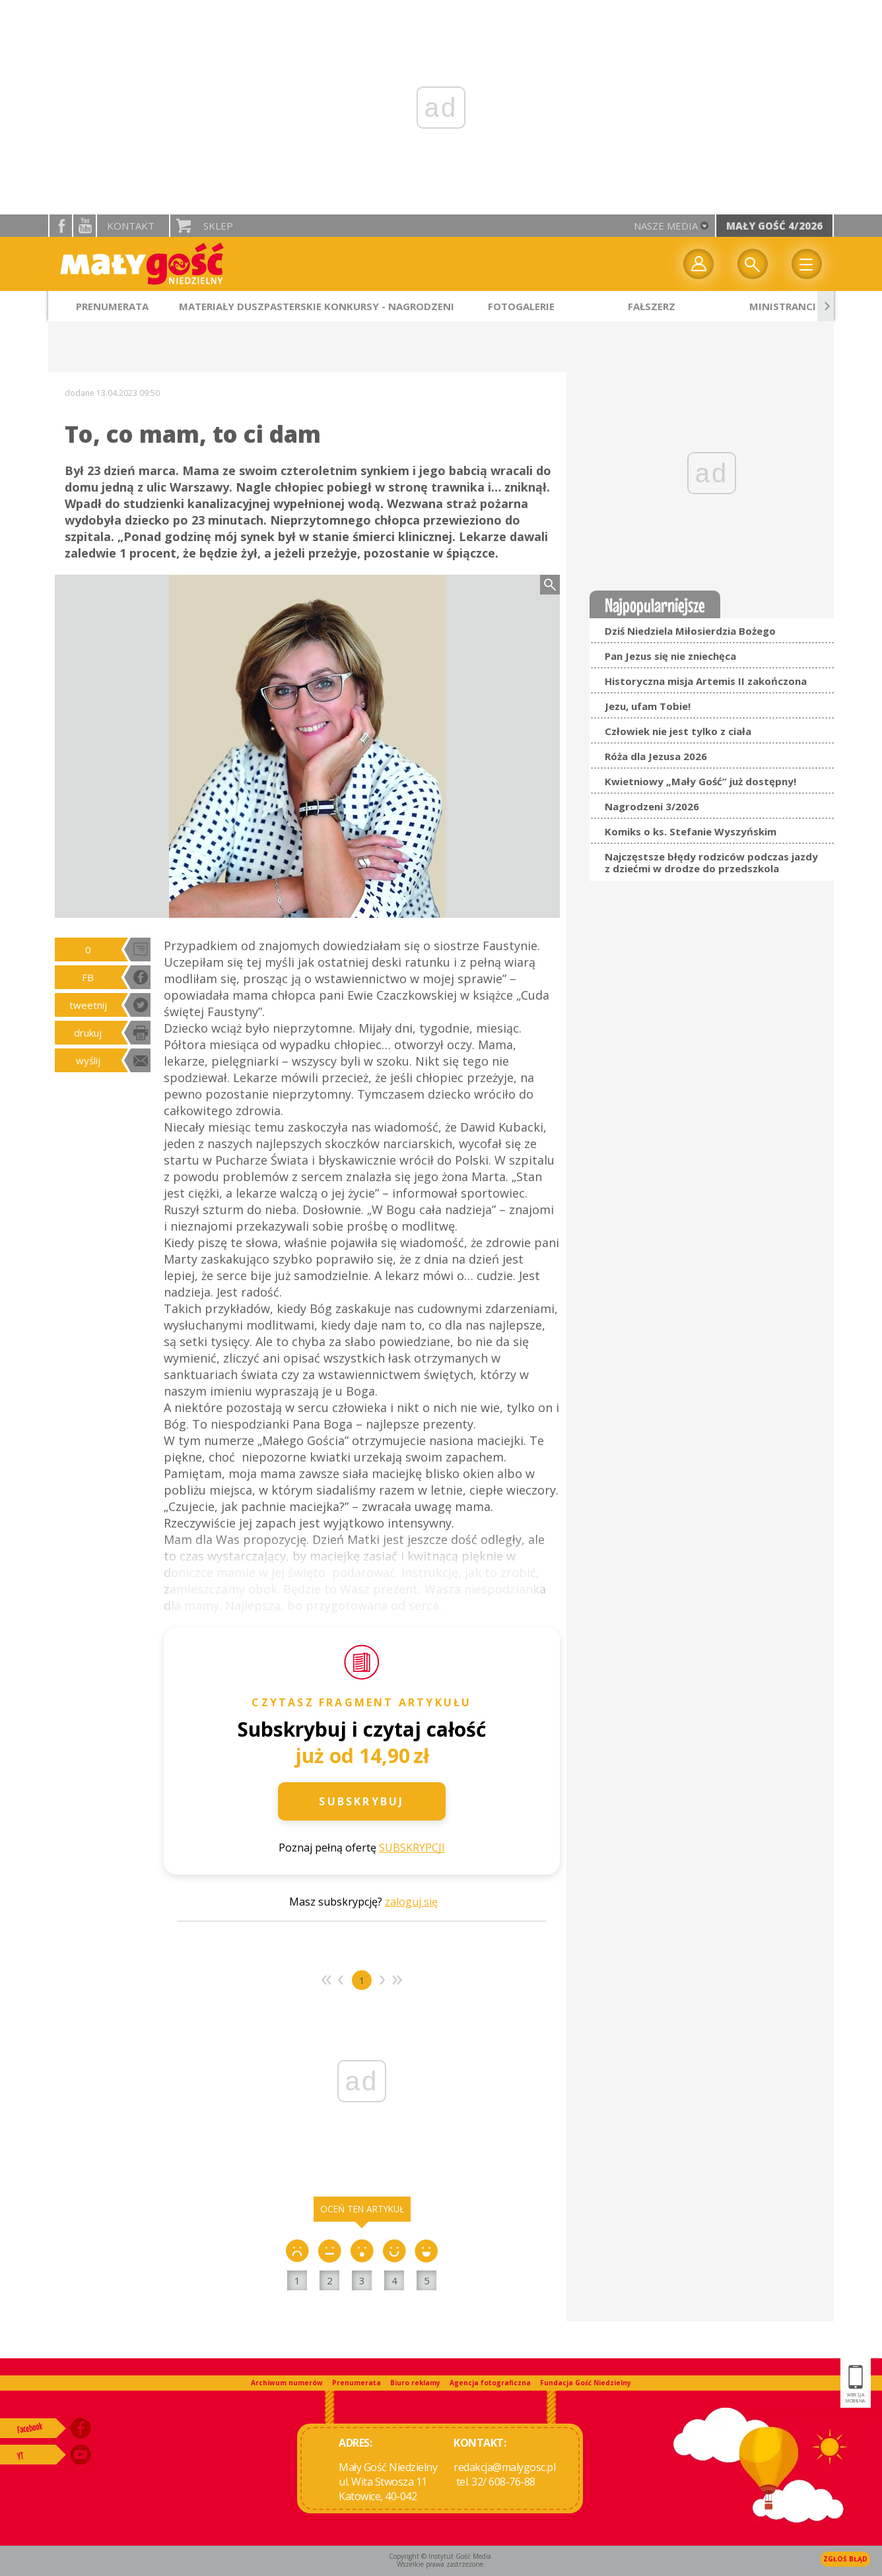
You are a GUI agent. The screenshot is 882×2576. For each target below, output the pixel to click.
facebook (61, 225)
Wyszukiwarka (752, 264)
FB (88, 977)
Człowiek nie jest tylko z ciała (678, 731)
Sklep (218, 225)
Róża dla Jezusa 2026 (656, 756)
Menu (807, 264)
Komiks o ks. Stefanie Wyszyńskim (690, 831)
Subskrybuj (361, 1801)
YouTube (84, 225)
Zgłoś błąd (845, 2558)
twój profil (698, 264)
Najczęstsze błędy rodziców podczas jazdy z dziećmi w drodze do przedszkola (711, 862)
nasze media (666, 225)
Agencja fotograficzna (490, 2382)
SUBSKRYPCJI (412, 1847)
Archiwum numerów (287, 2382)
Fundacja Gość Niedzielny (585, 2382)
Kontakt (130, 225)
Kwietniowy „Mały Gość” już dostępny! (700, 781)
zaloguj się (411, 1901)
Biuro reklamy (415, 2382)
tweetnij (88, 1005)
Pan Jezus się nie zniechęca (670, 656)
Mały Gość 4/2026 (774, 225)
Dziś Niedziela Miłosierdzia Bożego (690, 631)
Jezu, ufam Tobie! (648, 706)
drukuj (88, 1032)
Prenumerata (356, 2382)
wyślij (88, 1060)
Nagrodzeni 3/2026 (652, 806)
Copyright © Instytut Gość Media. (441, 2556)
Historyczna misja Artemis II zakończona (706, 681)
